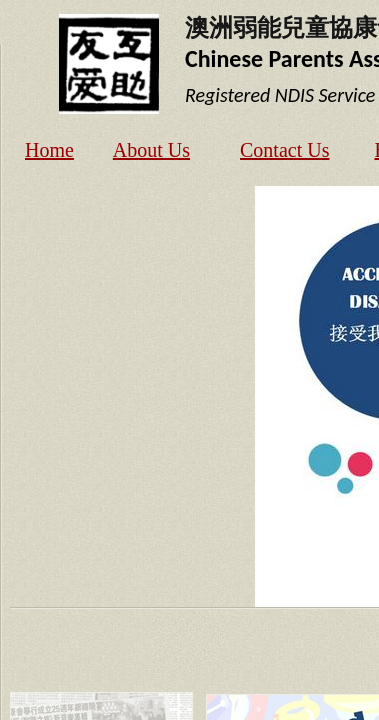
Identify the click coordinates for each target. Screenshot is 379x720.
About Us (151, 150)
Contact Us (284, 150)
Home (49, 150)
